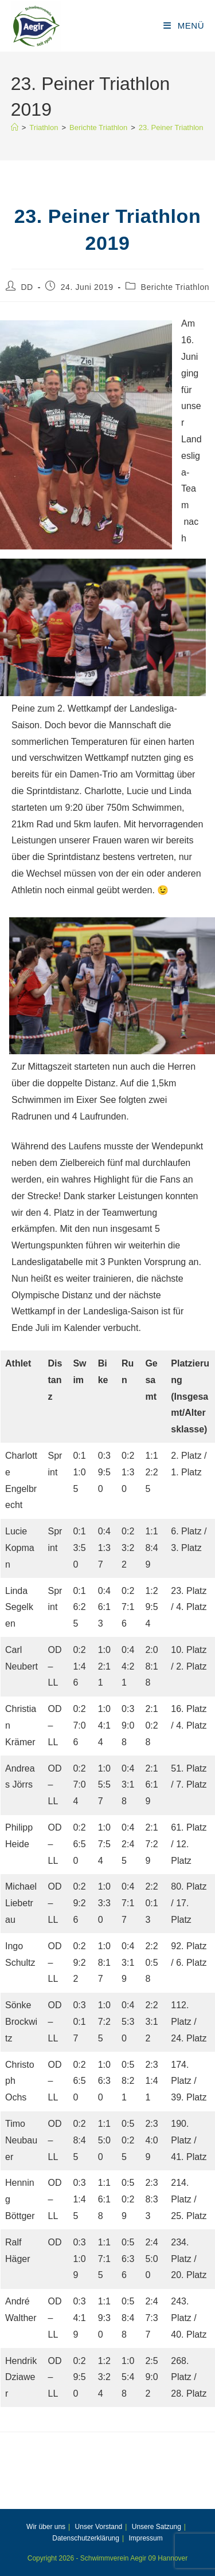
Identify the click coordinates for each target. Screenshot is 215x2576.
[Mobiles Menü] (183, 25)
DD (27, 287)
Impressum (145, 2538)
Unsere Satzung (156, 2527)
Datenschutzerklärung (85, 2538)
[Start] (14, 127)
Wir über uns (45, 2527)
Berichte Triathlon (174, 287)
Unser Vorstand (99, 2527)
